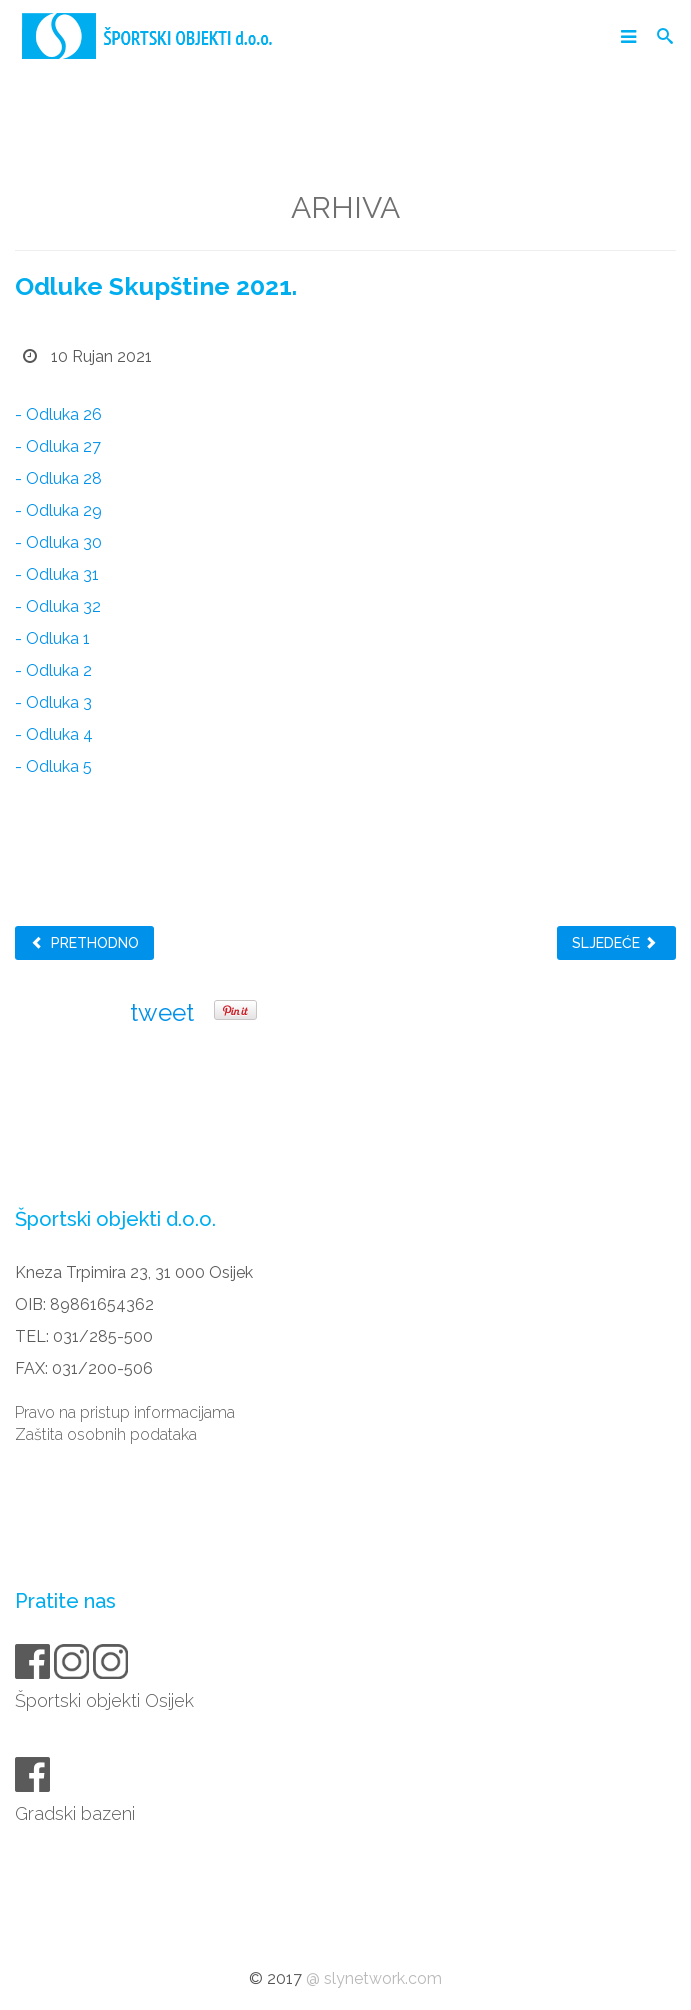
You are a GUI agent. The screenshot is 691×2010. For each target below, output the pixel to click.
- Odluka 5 (53, 766)
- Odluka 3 (53, 702)
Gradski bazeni (76, 1813)
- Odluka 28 (58, 478)
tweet (162, 1012)
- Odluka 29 (58, 510)
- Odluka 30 (58, 542)
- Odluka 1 (52, 638)
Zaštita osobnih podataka (106, 1434)
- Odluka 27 (58, 446)
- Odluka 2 (53, 670)
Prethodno (84, 943)
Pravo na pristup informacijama (125, 1412)
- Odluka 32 (58, 606)
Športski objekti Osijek (106, 1700)
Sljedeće (615, 943)
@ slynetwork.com (374, 1978)
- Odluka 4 (54, 734)
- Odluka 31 (57, 574)
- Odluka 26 (58, 414)
